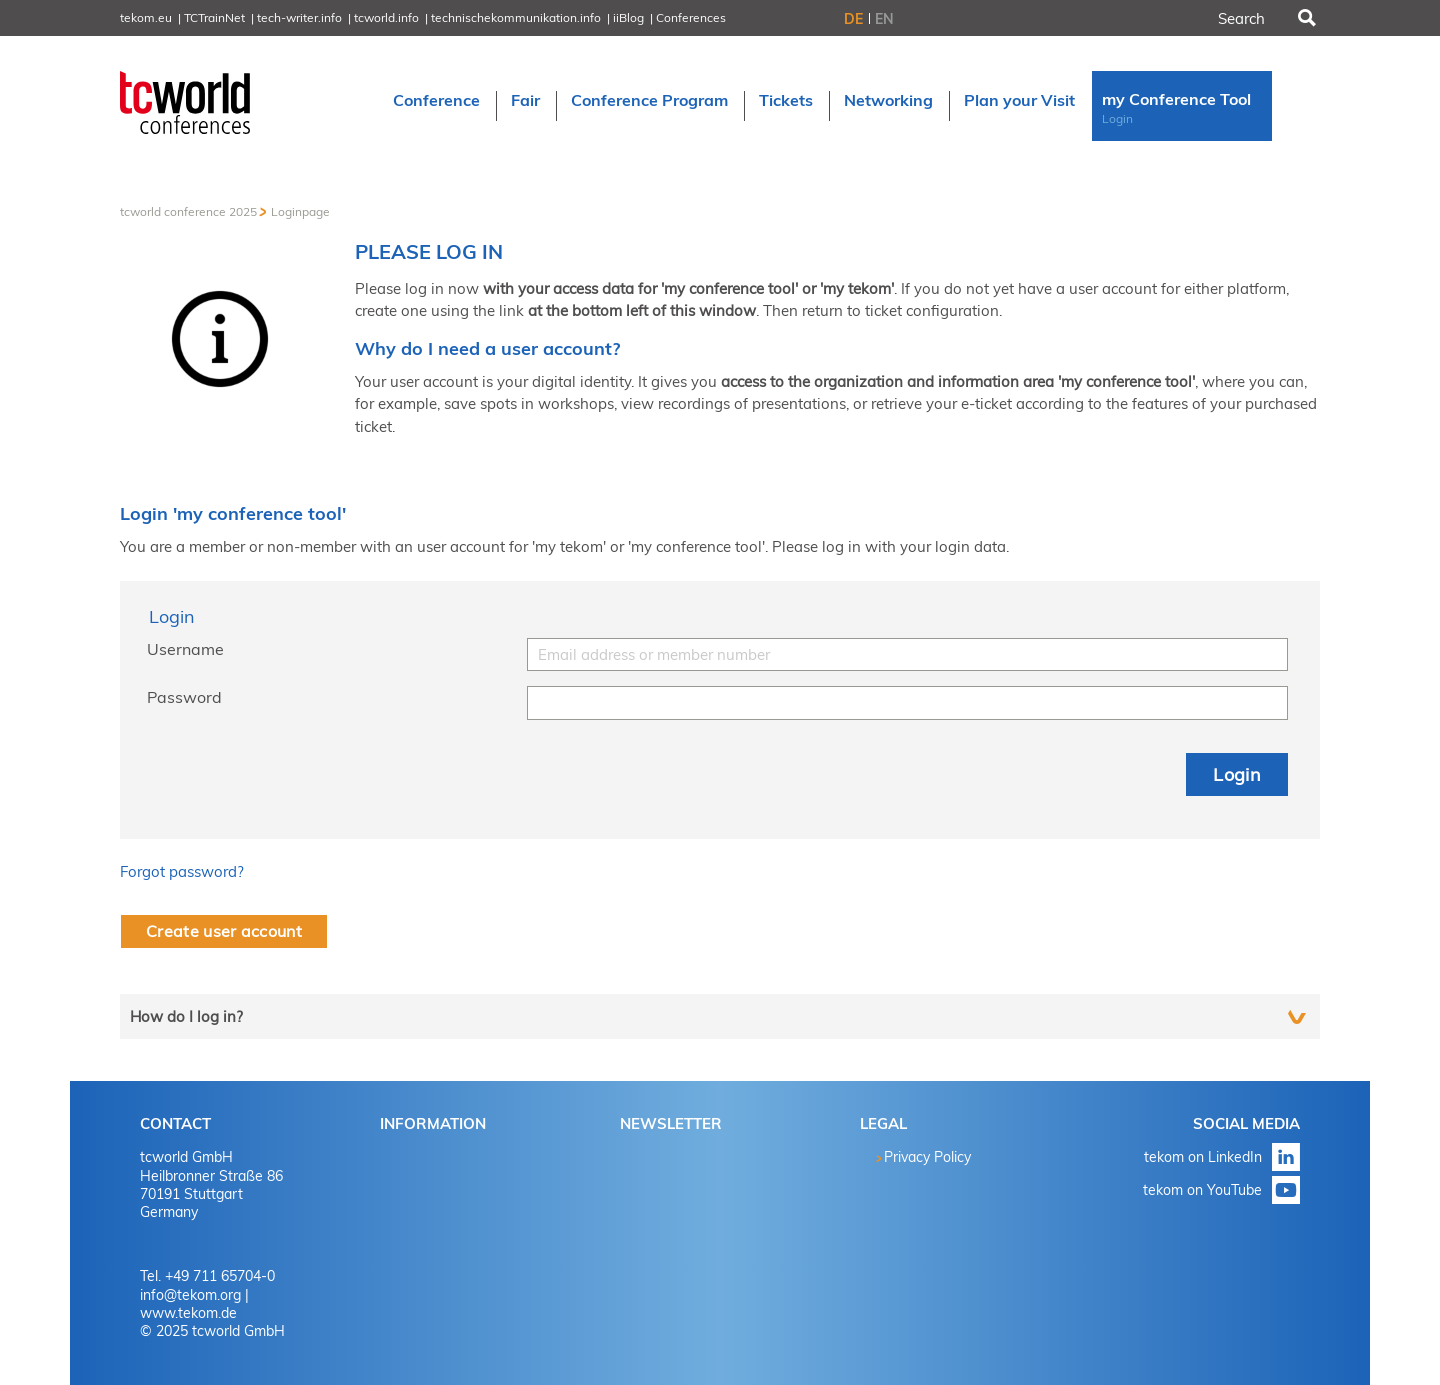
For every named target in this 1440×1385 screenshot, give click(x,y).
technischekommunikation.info (516, 17)
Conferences (691, 17)
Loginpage (300, 211)
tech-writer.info (299, 17)
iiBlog (628, 17)
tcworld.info (386, 17)
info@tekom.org (190, 1295)
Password (184, 697)
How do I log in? (186, 1016)
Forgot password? (182, 871)
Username (185, 649)
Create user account (224, 931)
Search (1305, 18)
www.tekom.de (188, 1313)
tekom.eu (146, 17)
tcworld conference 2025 (188, 211)
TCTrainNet (214, 17)
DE (853, 19)
